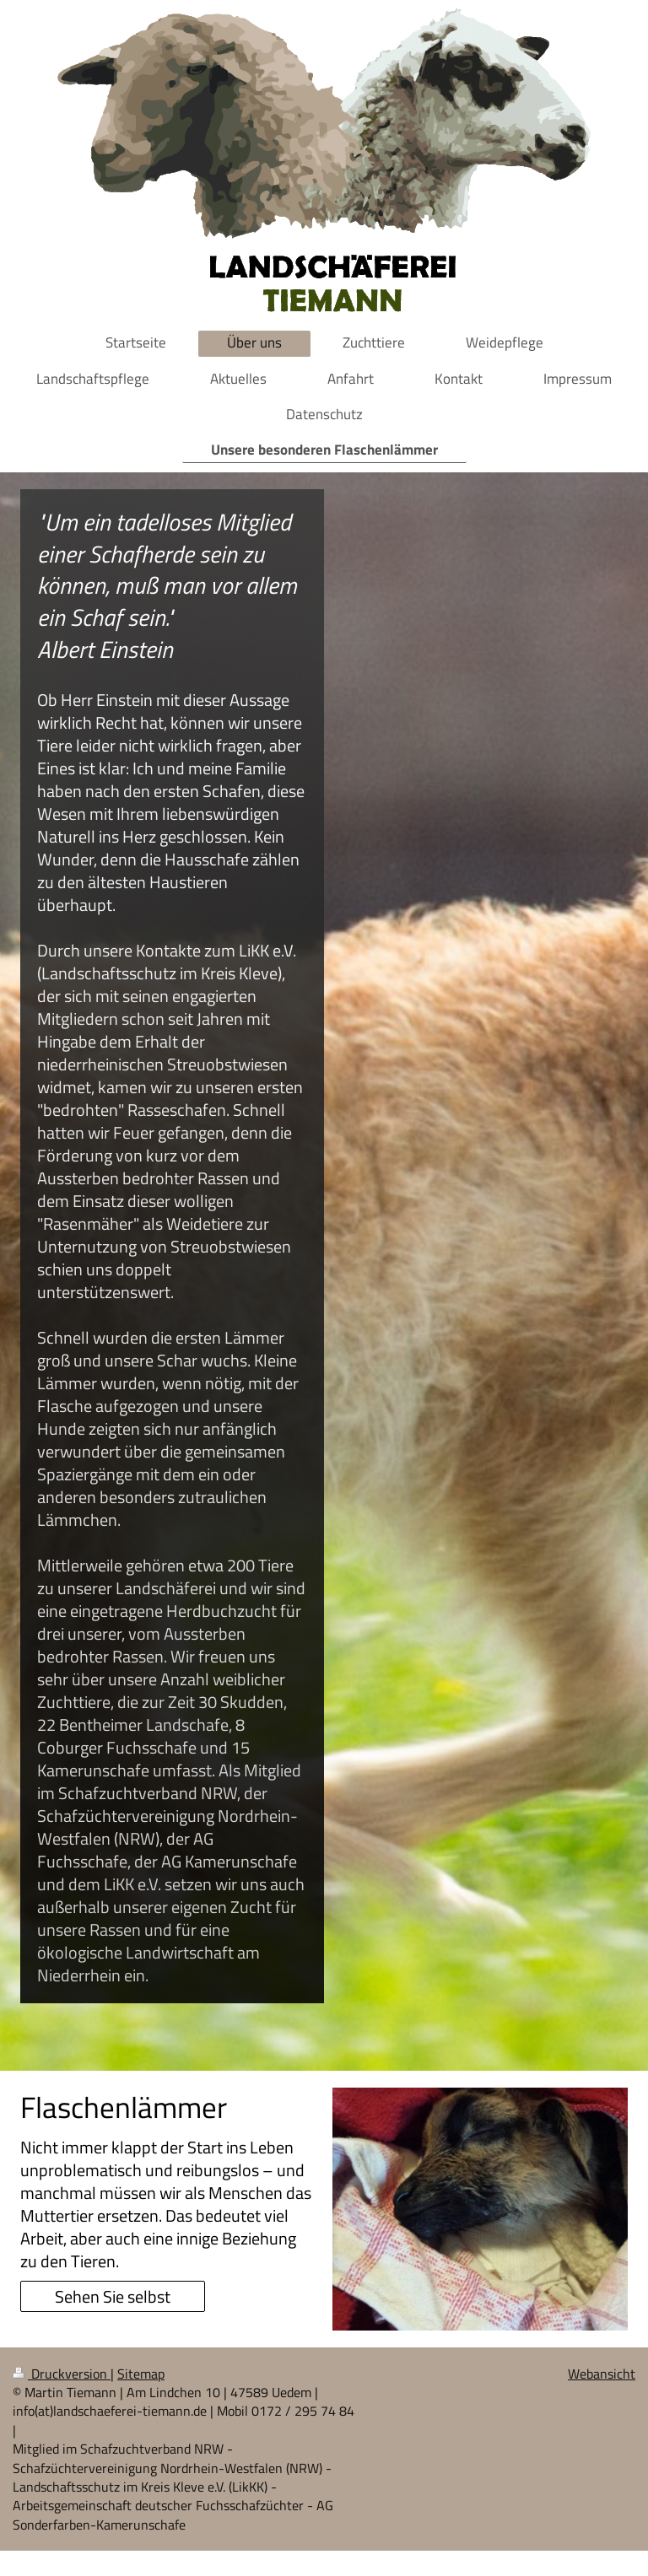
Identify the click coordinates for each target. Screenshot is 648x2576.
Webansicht (601, 2373)
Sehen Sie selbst (112, 2296)
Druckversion (62, 2373)
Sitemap (141, 2373)
